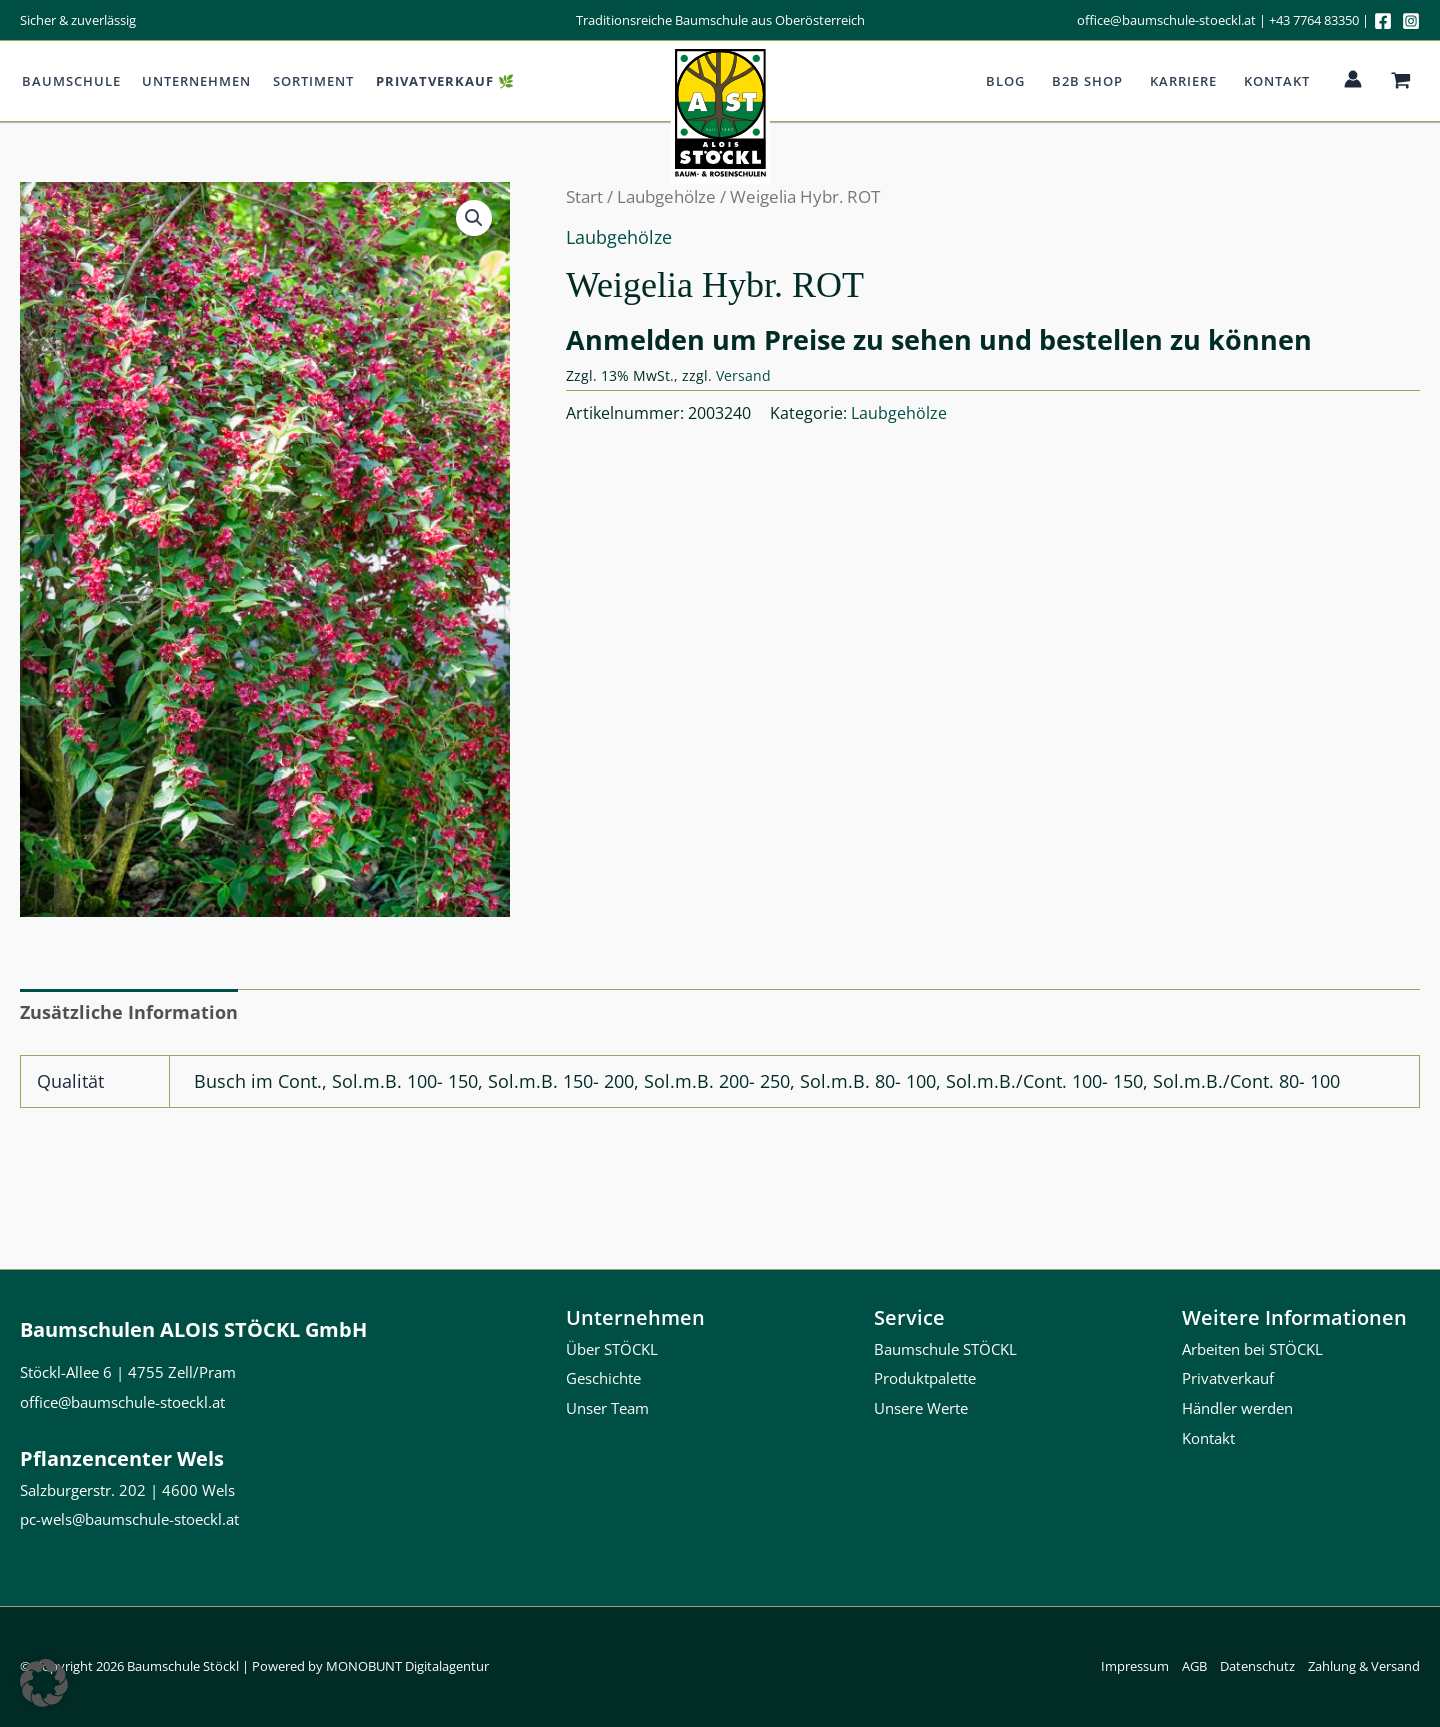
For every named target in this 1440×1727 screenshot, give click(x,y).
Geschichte (603, 1379)
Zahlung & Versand (1364, 1666)
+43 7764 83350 (1314, 20)
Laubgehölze (666, 196)
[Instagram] (1411, 21)
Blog (1009, 81)
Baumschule (69, 81)
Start (584, 196)
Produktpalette (925, 1379)
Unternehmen (193, 81)
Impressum (1135, 1666)
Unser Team (607, 1408)
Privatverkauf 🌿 (438, 81)
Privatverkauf (1228, 1379)
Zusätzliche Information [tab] (129, 1012)
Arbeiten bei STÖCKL (1252, 1349)
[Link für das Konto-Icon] (1353, 79)
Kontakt (1278, 81)
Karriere (1185, 81)
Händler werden (1237, 1408)
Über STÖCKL (612, 1349)
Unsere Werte (921, 1408)
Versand (743, 375)
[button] (474, 218)
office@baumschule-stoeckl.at (1166, 20)
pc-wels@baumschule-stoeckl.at (129, 1519)
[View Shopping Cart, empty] (1401, 81)
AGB (1194, 1666)
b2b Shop (1090, 81)
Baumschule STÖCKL (945, 1349)
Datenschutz (1257, 1666)
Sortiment (308, 81)
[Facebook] (1383, 21)
